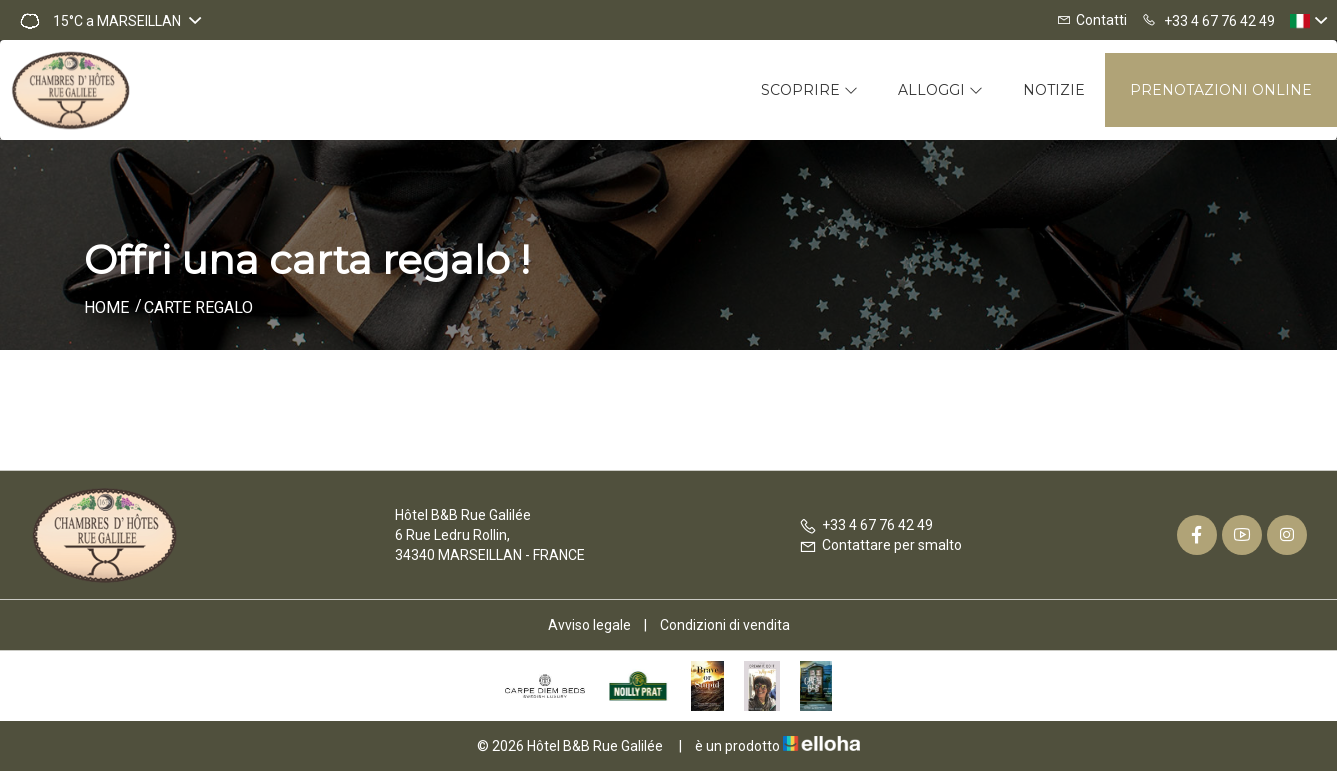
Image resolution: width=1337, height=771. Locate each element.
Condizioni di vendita (725, 625)
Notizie (1054, 90)
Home (106, 307)
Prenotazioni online (1221, 90)
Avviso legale (589, 625)
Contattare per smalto (880, 545)
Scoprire (809, 90)
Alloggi (940, 90)
